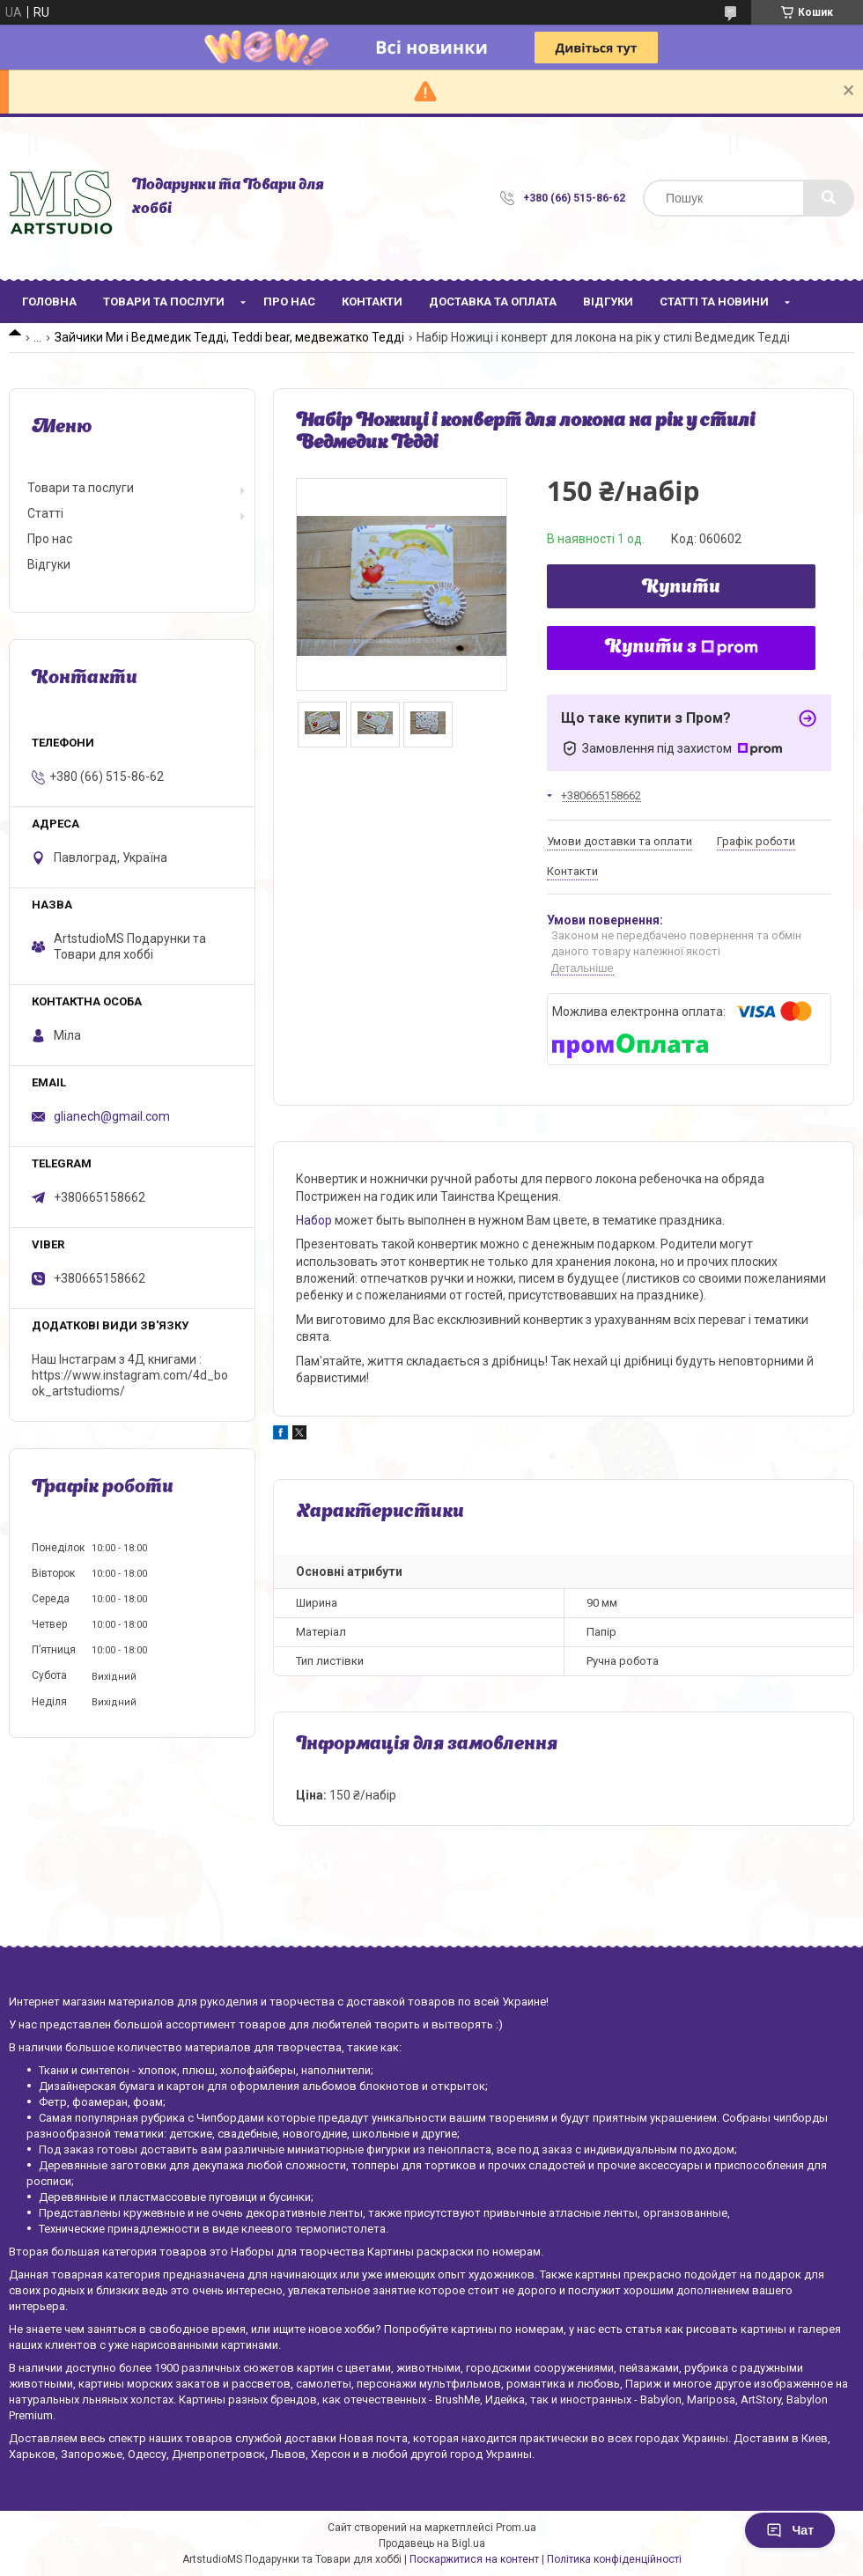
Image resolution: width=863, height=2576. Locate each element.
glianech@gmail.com (112, 1116)
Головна (49, 301)
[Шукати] (828, 198)
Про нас (289, 301)
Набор (314, 1220)
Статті (45, 513)
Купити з (681, 648)
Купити (681, 588)
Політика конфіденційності (614, 2559)
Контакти (372, 301)
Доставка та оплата (493, 301)
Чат (790, 2530)
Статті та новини (714, 301)
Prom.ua (516, 2527)
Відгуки (608, 301)
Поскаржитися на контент (474, 2559)
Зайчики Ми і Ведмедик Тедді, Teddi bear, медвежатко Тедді (229, 337)
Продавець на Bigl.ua (432, 2543)
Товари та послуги (164, 301)
